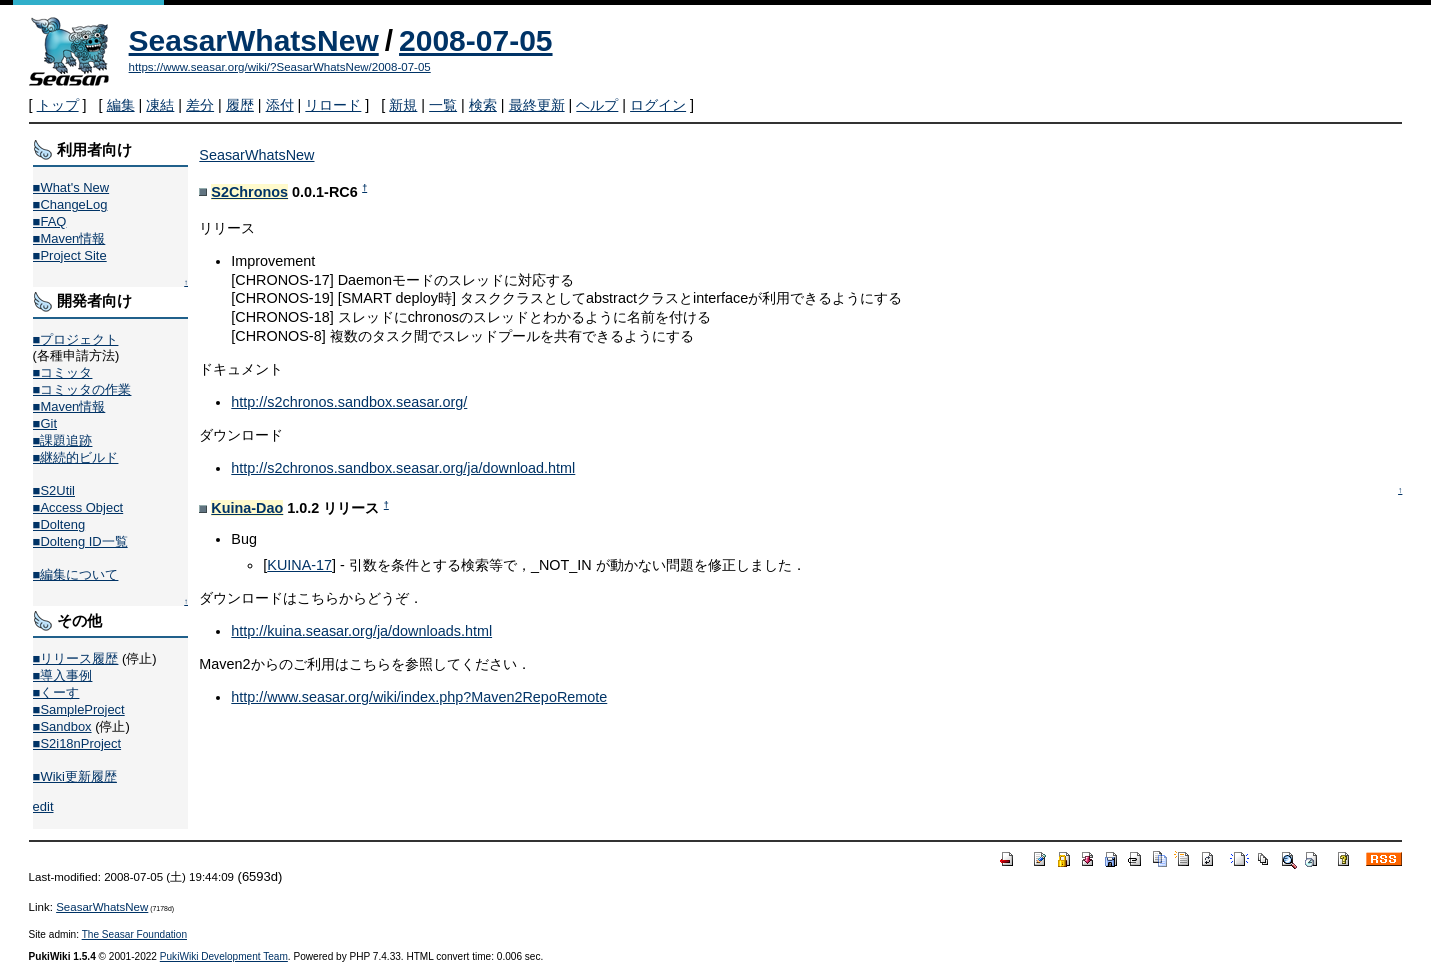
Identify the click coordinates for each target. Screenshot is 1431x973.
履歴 (240, 105)
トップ (58, 105)
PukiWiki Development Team (224, 956)
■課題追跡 (63, 440)
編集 (121, 105)
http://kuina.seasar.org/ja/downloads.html (361, 631)
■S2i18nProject (77, 743)
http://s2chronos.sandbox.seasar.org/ (349, 402)
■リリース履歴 (76, 658)
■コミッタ (63, 372)
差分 (200, 105)
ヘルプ (597, 105)
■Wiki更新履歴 (75, 776)
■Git (45, 423)
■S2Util (54, 490)
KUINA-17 (299, 565)
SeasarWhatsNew (254, 40)
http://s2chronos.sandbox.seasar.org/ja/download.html (403, 468)
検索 (483, 105)
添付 (280, 105)
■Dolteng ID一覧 (80, 541)
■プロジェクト (76, 339)
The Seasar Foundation (134, 934)
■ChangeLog (70, 204)
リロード (333, 105)
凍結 (160, 105)
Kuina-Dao (247, 508)
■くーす (56, 692)
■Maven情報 (69, 238)
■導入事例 (63, 675)
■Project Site (70, 255)
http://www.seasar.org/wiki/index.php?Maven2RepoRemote (419, 697)
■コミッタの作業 (82, 389)
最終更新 (537, 105)
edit (43, 806)
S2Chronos (249, 192)
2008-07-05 (475, 40)
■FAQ (50, 221)
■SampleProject (79, 709)
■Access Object (78, 507)
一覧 (443, 105)
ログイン (658, 105)
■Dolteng (59, 524)
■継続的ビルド (76, 457)
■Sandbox (62, 726)
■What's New (71, 187)
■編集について (76, 574)
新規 (403, 105)
